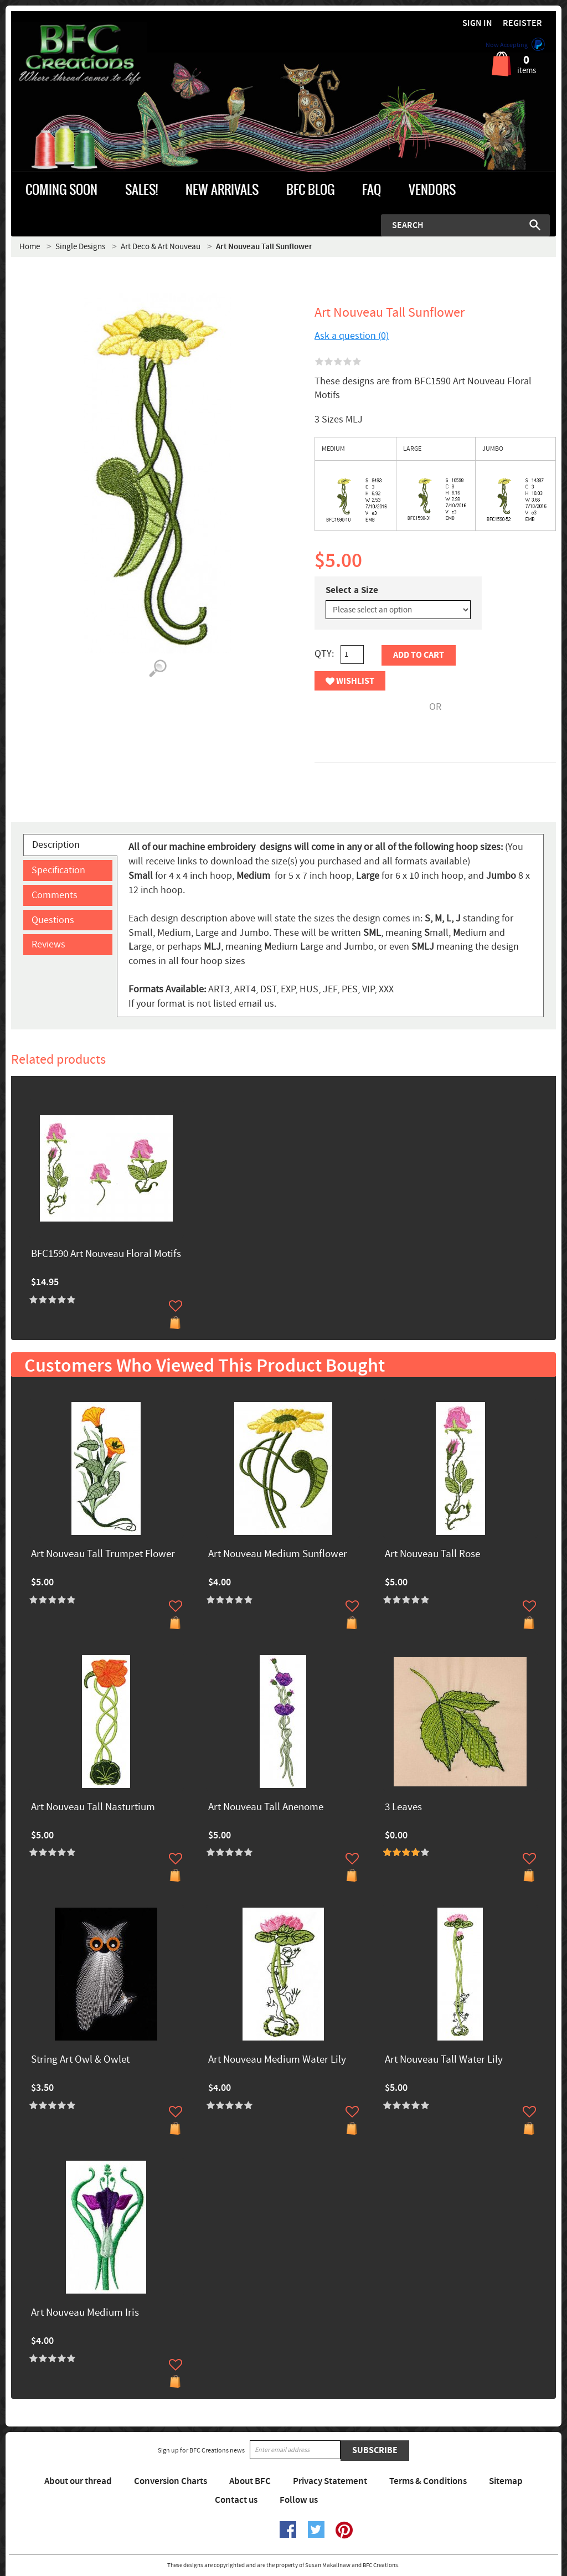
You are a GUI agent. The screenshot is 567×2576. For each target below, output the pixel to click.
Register (522, 23)
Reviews (48, 944)
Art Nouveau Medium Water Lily (277, 2060)
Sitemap (506, 2481)
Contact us (236, 2500)
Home (29, 246)
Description (56, 844)
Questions (53, 920)
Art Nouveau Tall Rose (432, 1554)
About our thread (78, 2481)
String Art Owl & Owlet (80, 2060)
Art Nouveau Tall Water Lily (444, 2060)
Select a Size (352, 590)
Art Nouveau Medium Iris (85, 2313)
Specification (58, 870)
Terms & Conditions (428, 2481)
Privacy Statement (330, 2481)
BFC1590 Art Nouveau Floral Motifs (106, 1254)
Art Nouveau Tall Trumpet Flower (103, 1554)
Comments (55, 895)
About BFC (250, 2481)
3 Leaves (403, 1807)
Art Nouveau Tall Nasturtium (93, 1807)
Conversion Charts (170, 2481)
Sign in (477, 23)
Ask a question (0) (352, 335)
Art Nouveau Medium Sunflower (277, 1554)
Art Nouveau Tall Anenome (265, 1807)
